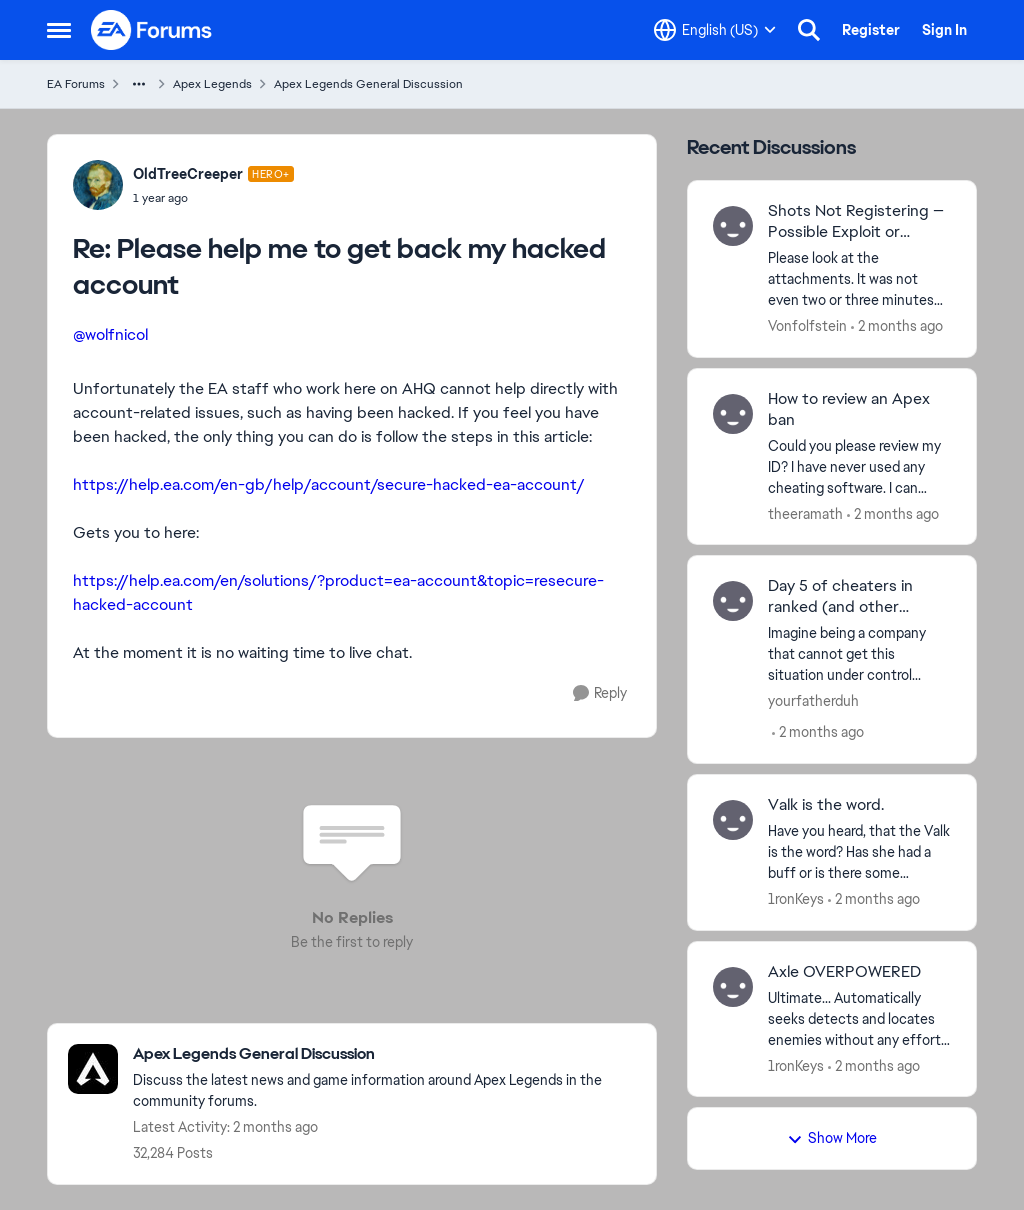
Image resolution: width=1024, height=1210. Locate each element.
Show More (832, 1138)
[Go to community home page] (152, 30)
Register (871, 30)
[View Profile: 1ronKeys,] (733, 820)
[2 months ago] (897, 326)
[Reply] (600, 693)
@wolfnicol (110, 334)
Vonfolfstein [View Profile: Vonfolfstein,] (807, 326)
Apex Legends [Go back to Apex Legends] (212, 84)
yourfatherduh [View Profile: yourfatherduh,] (813, 701)
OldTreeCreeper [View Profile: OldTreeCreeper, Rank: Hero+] (188, 174)
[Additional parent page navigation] (139, 84)
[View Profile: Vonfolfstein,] (733, 226)
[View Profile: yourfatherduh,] (733, 601)
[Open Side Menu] (59, 30)
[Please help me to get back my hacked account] (213, 198)
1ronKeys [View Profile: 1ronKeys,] (796, 899)
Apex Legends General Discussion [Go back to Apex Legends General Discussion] (368, 84)
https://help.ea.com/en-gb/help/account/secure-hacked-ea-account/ (329, 484)
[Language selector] (715, 30)
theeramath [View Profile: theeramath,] (805, 513)
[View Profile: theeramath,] (733, 414)
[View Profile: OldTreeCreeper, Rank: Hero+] (98, 185)
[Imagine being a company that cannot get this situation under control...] (859, 654)
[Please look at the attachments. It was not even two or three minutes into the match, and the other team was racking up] (859, 279)
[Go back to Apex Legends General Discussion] (384, 1054)
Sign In (944, 30)
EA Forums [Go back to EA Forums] (76, 84)
